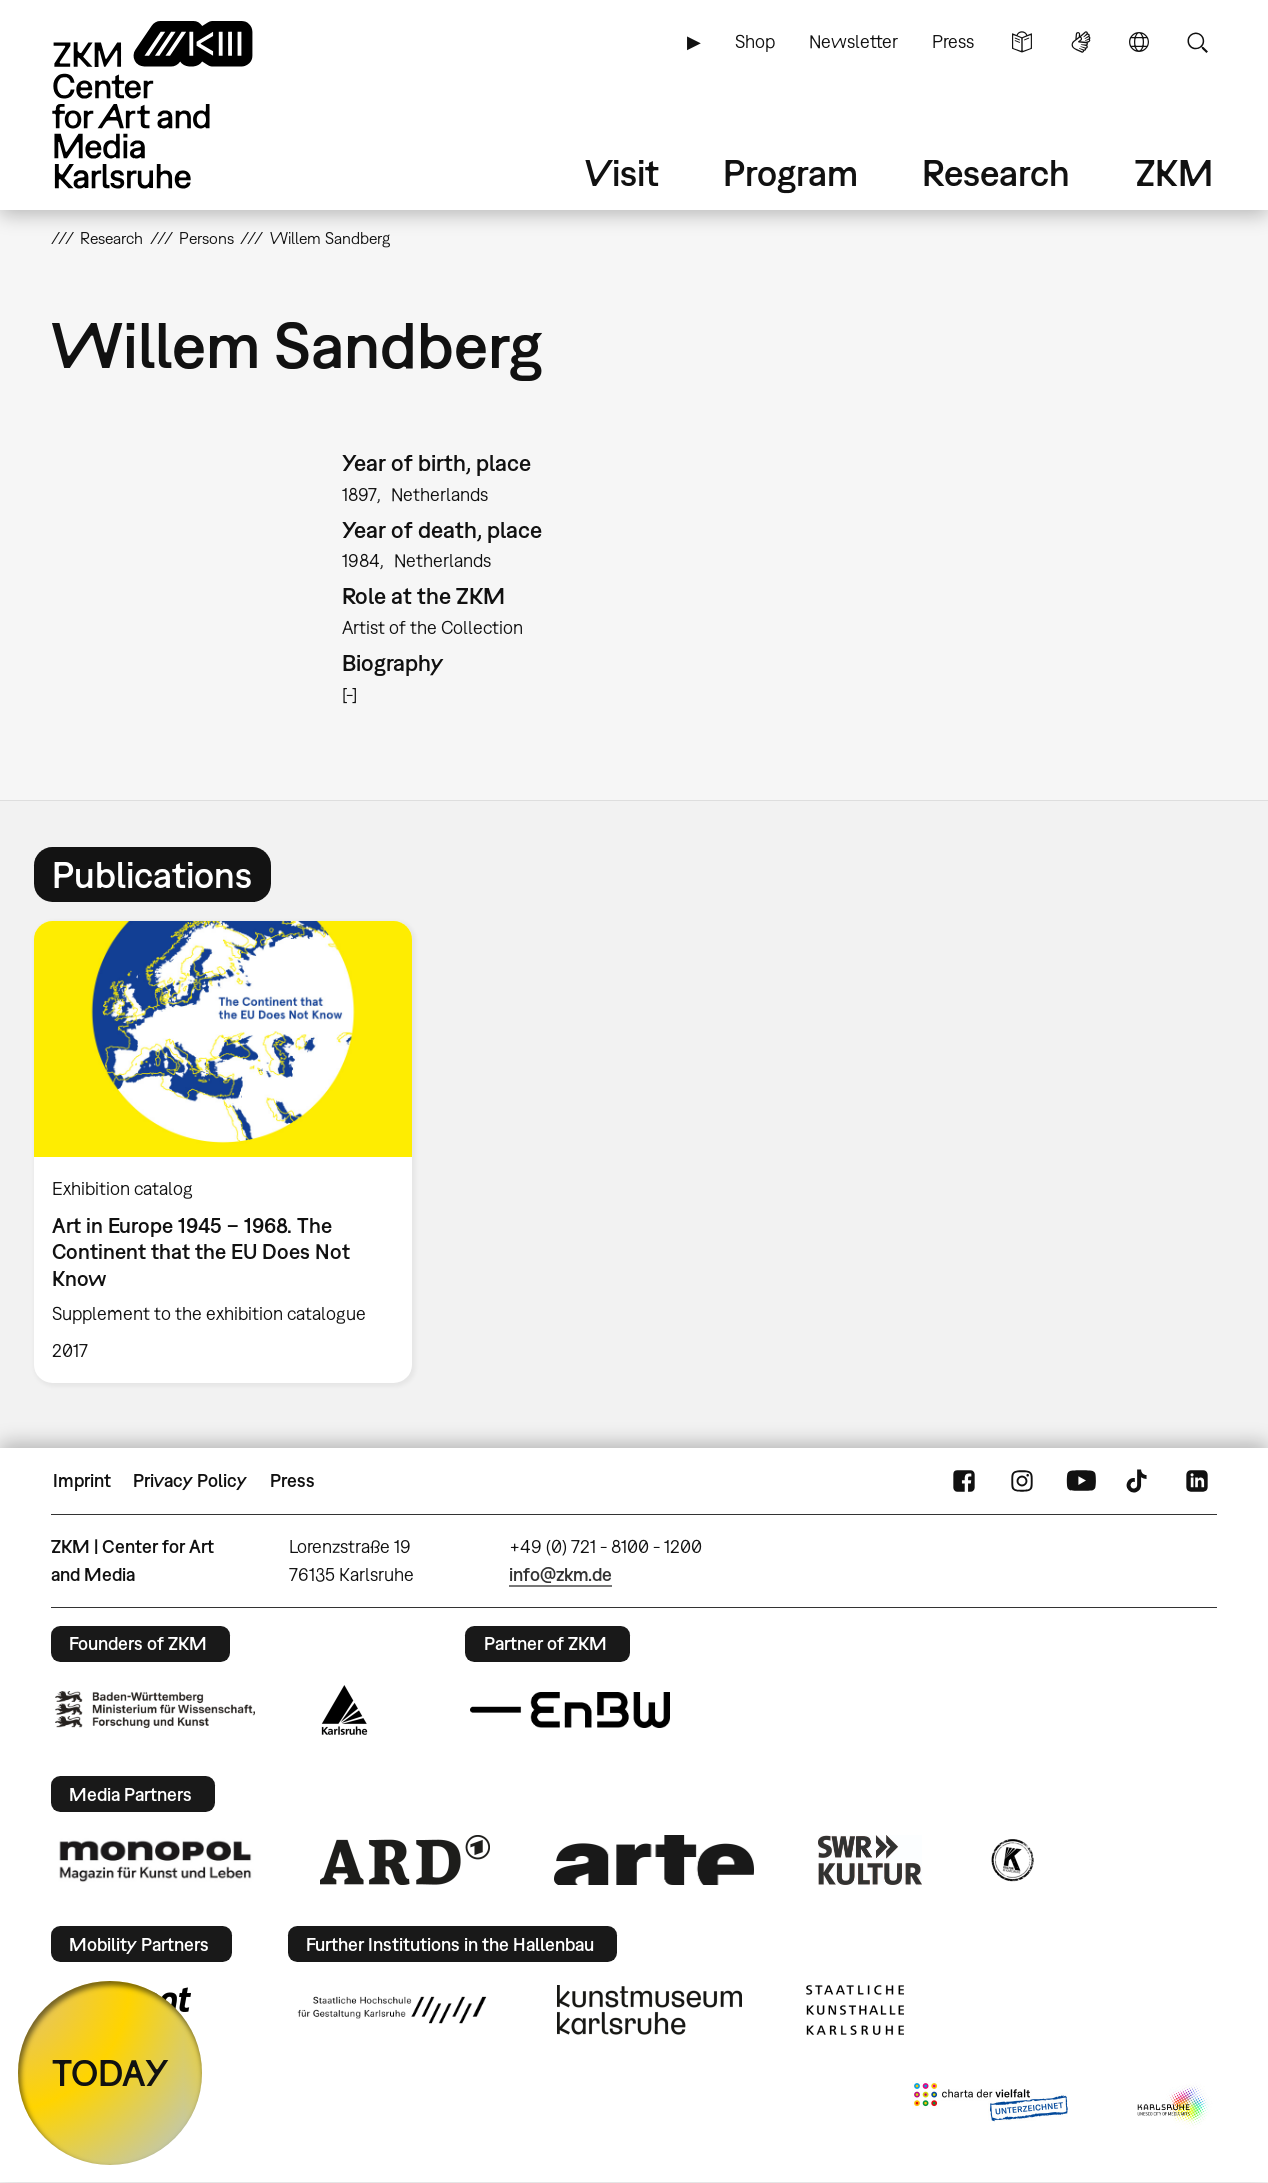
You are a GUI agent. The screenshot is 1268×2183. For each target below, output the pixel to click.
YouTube (1081, 1481)
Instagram (1022, 1481)
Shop (755, 41)
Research (996, 172)
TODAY (110, 2072)
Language (1139, 42)
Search (1197, 42)
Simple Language (1022, 42)
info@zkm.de (560, 1574)
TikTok (1139, 1481)
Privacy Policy (190, 1480)
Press (953, 41)
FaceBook (964, 1481)
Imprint (82, 1480)
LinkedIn (1197, 1481)
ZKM (1174, 172)
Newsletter (853, 41)
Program (790, 172)
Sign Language (1081, 42)
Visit (622, 172)
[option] (232, 1152)
